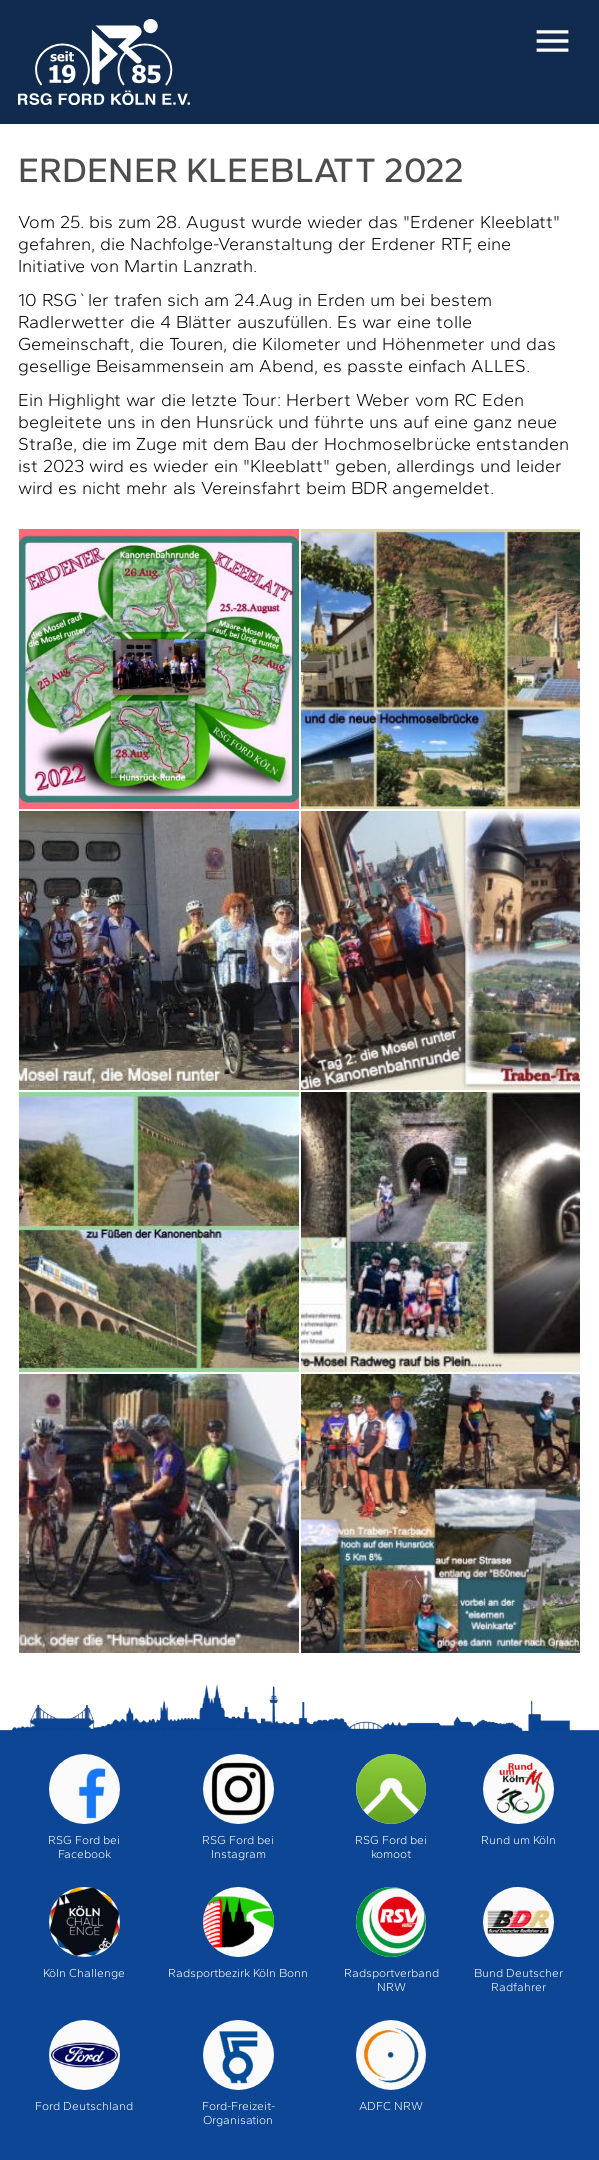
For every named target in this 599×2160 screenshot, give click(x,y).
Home (104, 63)
